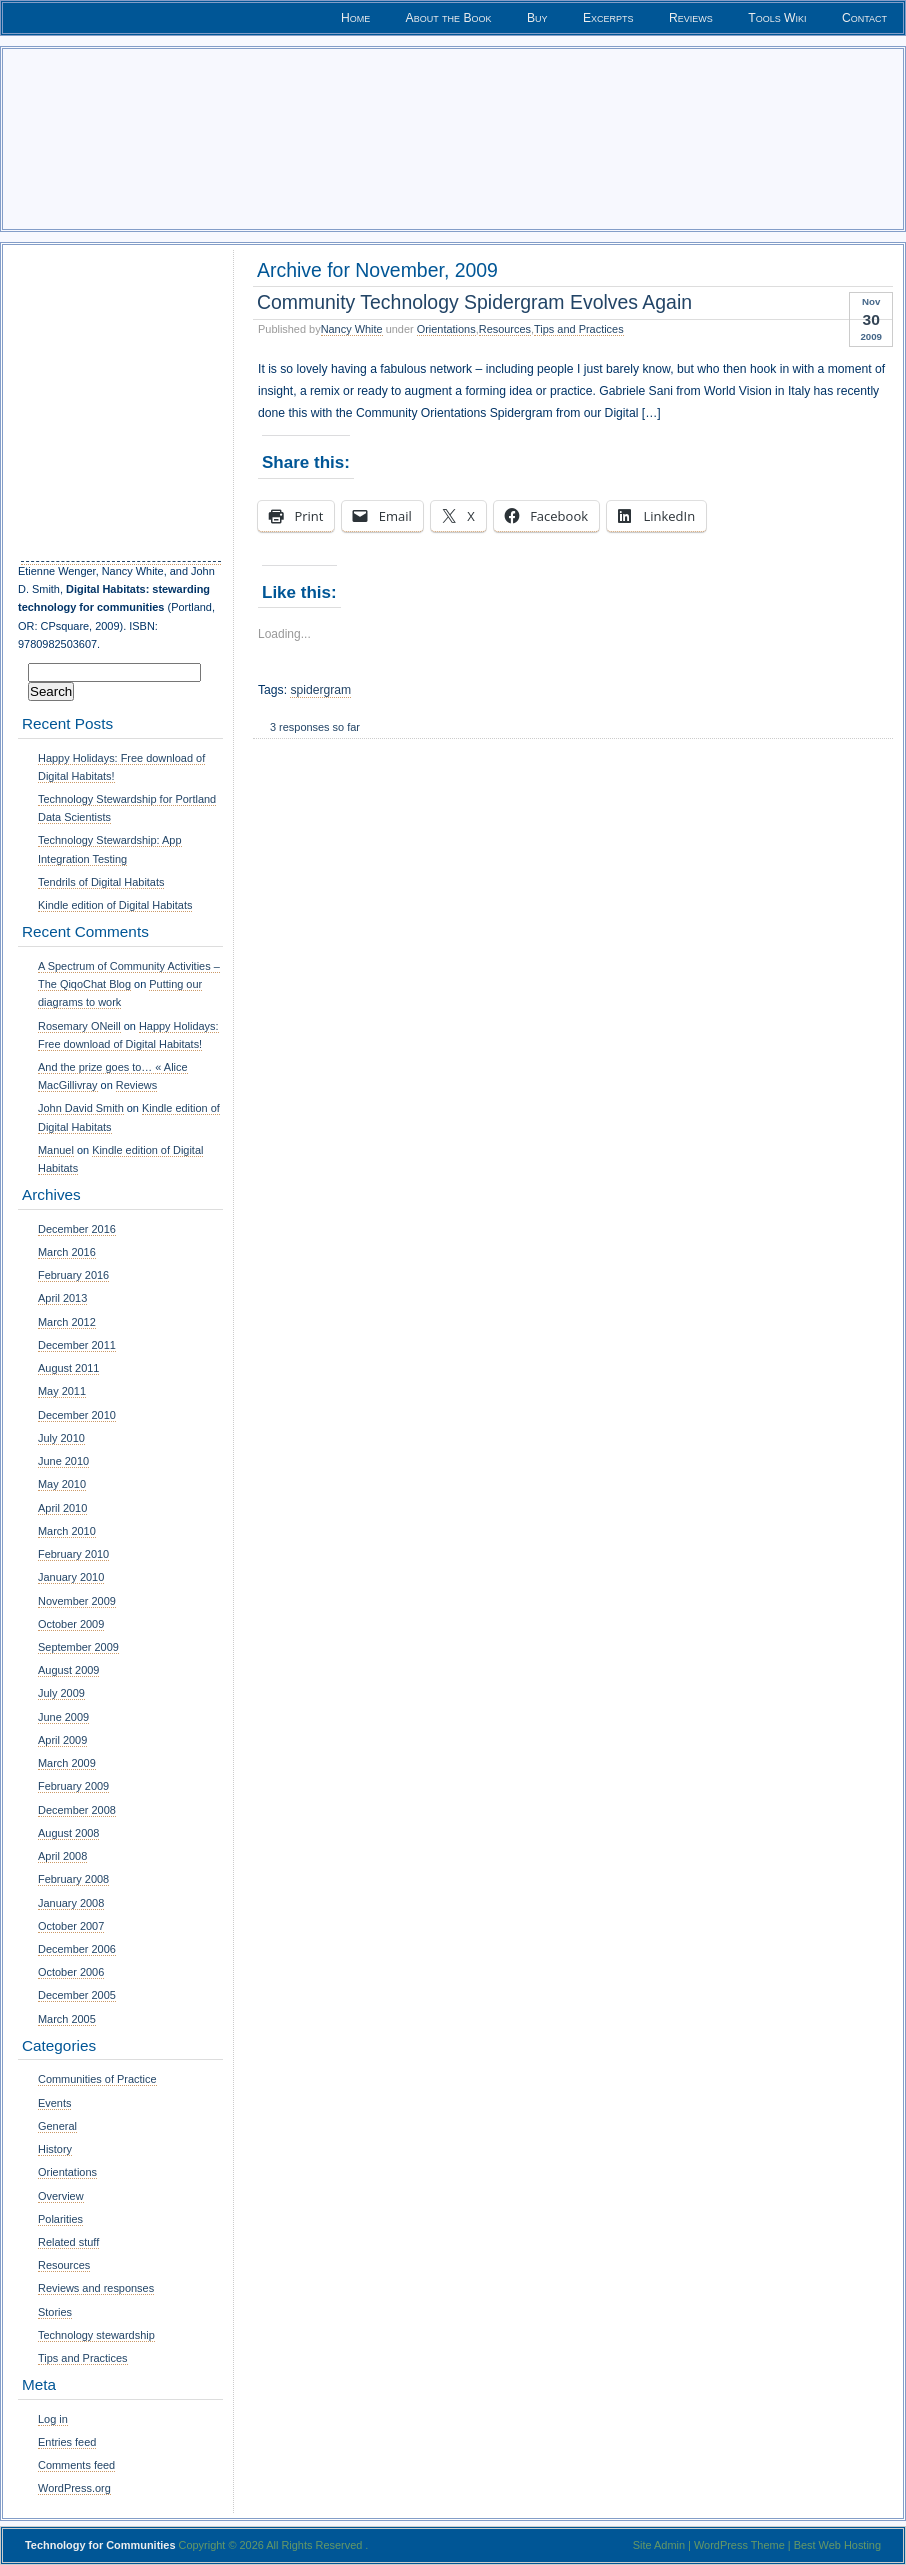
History (55, 2149)
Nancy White (352, 329)
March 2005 (67, 2019)
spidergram (320, 690)
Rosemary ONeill (79, 1026)
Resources (505, 329)
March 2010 (67, 1531)
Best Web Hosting (837, 2545)
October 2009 (71, 1624)
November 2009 (77, 1601)
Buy (537, 18)
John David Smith (81, 1108)
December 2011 (77, 1345)
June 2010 (63, 1461)
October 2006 (71, 1972)
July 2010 (61, 1438)
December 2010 (77, 1415)
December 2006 (77, 1949)
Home (355, 18)
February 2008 (73, 1879)
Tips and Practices (579, 329)
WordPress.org (74, 2488)
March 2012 (67, 1322)
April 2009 (62, 1740)
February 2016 (73, 1275)
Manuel (56, 1150)
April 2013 (62, 1298)
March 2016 (67, 1252)
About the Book (449, 18)
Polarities (60, 2219)
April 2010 (62, 1508)
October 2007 (71, 1926)
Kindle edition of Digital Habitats (115, 905)
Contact (864, 18)
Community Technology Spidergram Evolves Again (474, 302)
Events (54, 2103)
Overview (61, 2196)
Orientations (446, 329)
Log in (53, 2419)
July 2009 (61, 1693)
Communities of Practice (97, 2079)
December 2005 (77, 1995)
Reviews (691, 18)
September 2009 (78, 1647)
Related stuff (68, 2242)
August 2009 (68, 1670)
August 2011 (68, 1368)
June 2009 (63, 1717)
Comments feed (76, 2465)
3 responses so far (315, 727)
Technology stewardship (96, 2335)
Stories (55, 2312)
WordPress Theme (739, 2545)
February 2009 (73, 1786)
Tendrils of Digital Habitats (101, 882)
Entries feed (67, 2442)
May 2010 (62, 1484)
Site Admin (659, 2545)
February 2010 (73, 1554)
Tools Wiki (777, 18)
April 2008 (62, 1856)
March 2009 (67, 1763)
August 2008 (68, 1833)
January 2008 (71, 1903)
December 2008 (77, 1810)
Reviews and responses (96, 2288)
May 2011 (62, 1391)
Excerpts (608, 18)
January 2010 (71, 1577)
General (57, 2126)
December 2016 (77, 1229)
